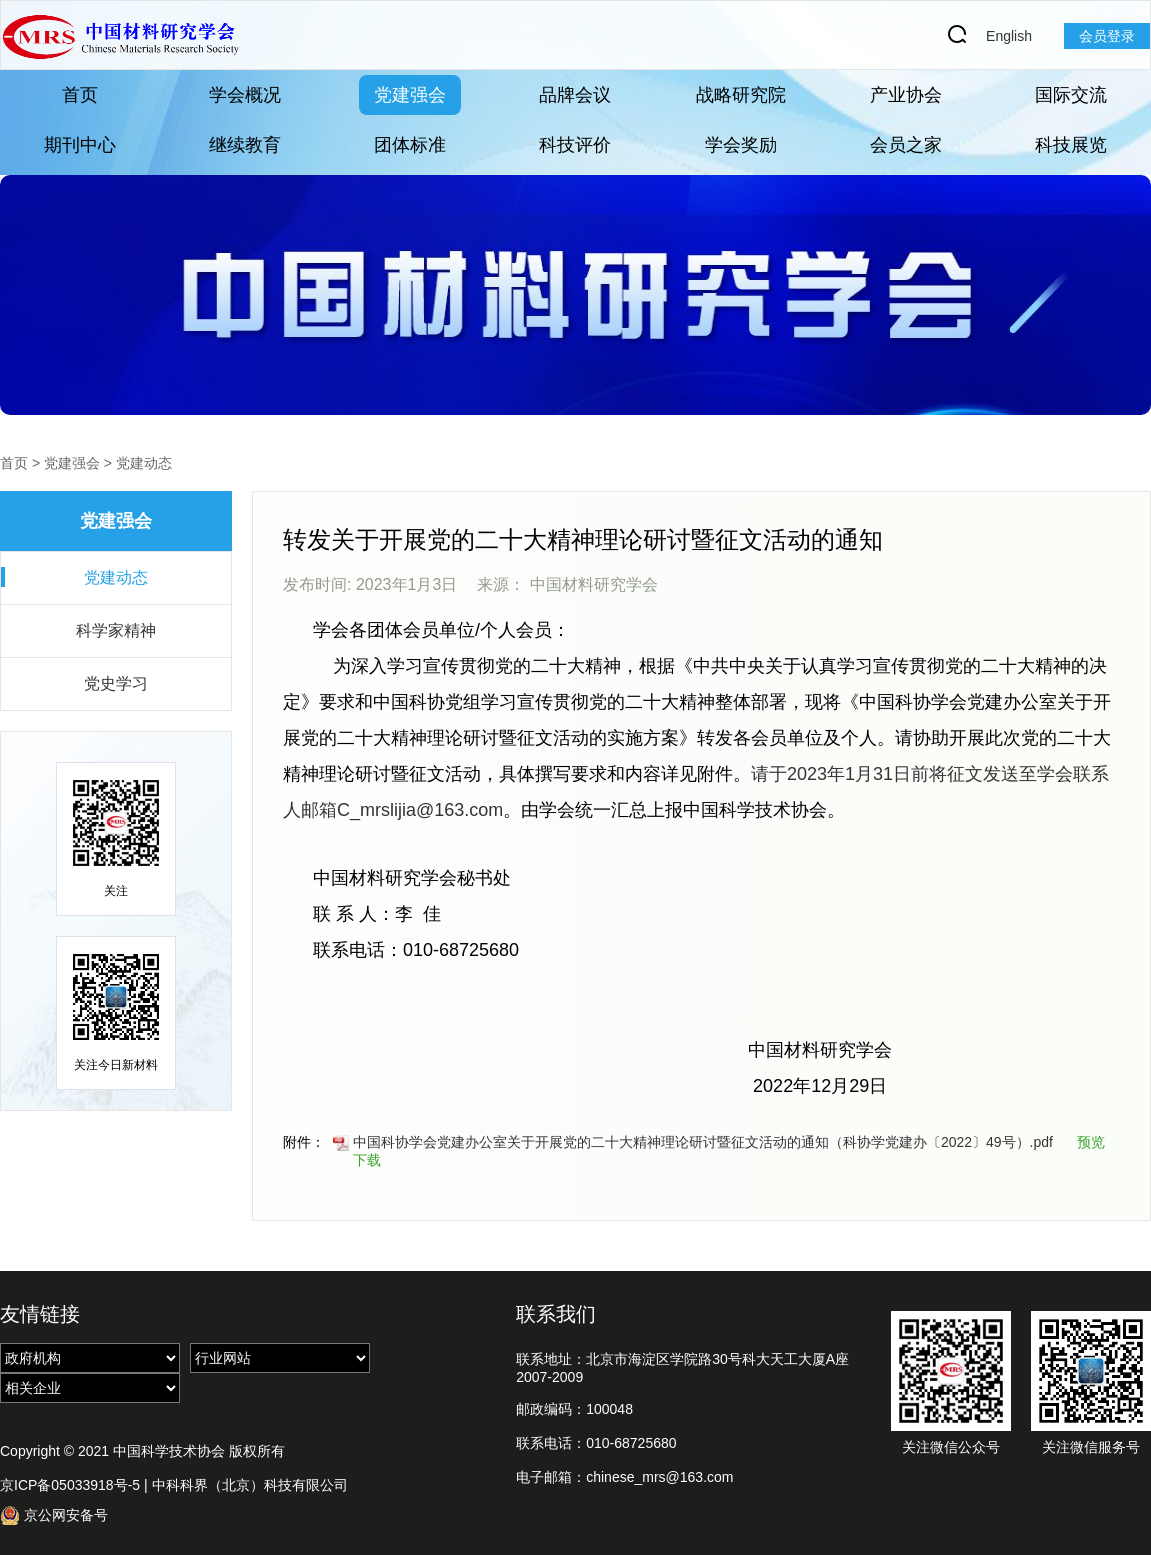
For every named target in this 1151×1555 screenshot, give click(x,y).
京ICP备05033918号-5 (70, 1485)
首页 (80, 95)
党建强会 (410, 95)
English (1009, 36)
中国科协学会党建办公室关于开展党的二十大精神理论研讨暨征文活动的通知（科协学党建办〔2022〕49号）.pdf (693, 1142)
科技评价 (575, 145)
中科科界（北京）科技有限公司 (250, 1485)
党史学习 (116, 683)
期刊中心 (80, 145)
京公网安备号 (54, 1515)
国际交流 (1071, 95)
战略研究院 (741, 95)
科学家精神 (116, 630)
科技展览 (1071, 145)
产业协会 (906, 95)
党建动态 (144, 463)
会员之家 (906, 145)
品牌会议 (575, 95)
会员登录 (1107, 36)
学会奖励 (741, 145)
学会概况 (245, 95)
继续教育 (245, 145)
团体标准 (410, 145)
